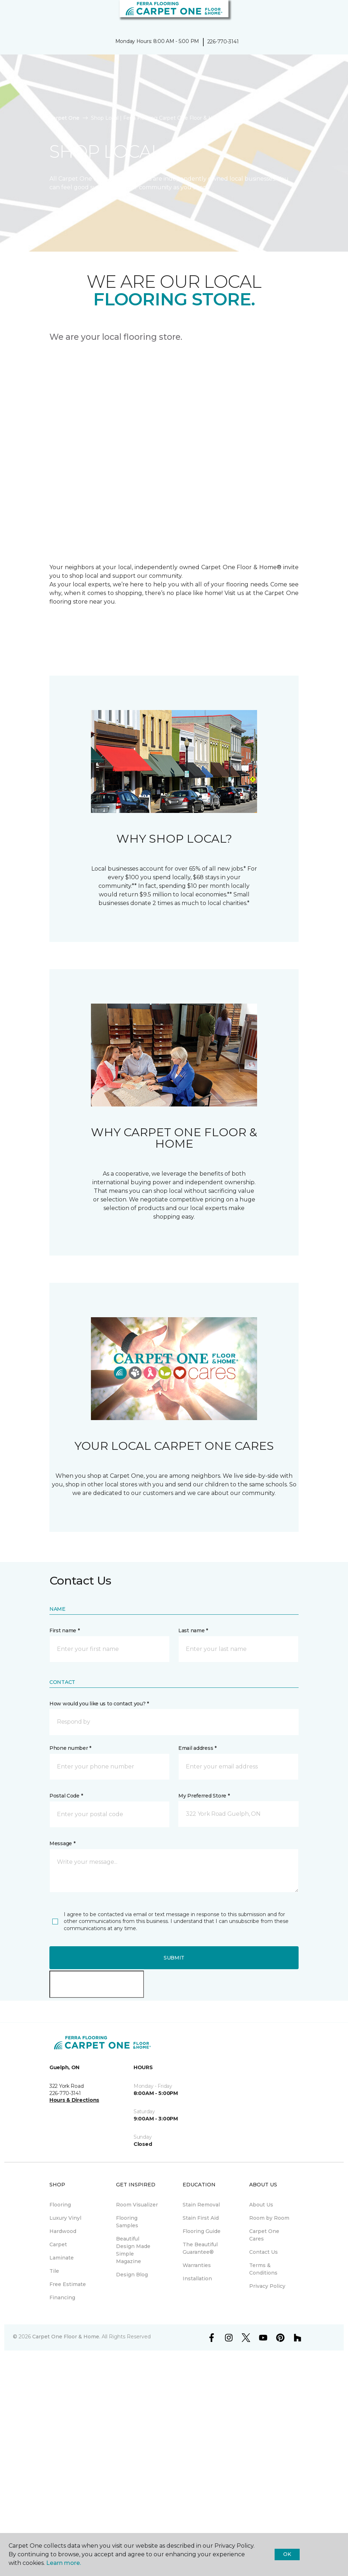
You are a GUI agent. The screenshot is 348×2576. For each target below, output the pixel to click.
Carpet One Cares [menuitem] (264, 2235)
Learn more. (63, 2563)
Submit (174, 1957)
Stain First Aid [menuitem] (201, 2218)
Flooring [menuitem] (60, 2204)
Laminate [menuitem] (61, 2257)
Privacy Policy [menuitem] (267, 2286)
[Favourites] (329, 14)
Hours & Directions (74, 2100)
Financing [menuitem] (62, 2297)
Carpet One (64, 118)
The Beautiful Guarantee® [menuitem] (200, 2248)
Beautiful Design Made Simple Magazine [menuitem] (133, 2250)
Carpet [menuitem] (58, 2244)
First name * (64, 1630)
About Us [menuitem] (261, 2204)
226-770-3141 (223, 41)
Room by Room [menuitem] (269, 2218)
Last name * (193, 1630)
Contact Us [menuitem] (263, 2252)
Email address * (197, 1748)
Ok (287, 2554)
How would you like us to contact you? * (99, 1703)
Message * (62, 1843)
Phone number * (70, 1748)
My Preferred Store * (203, 1795)
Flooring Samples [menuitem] (127, 2222)
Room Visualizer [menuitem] (137, 2204)
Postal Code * (66, 1795)
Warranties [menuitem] (197, 2265)
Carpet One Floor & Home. (66, 2336)
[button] (320, 14)
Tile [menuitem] (54, 2271)
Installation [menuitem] (197, 2278)
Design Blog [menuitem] (132, 2274)
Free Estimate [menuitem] (67, 2284)
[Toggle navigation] (10, 14)
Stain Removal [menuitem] (201, 2204)
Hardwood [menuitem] (62, 2231)
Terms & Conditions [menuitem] (263, 2269)
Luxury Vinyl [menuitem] (65, 2218)
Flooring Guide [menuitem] (202, 2231)
